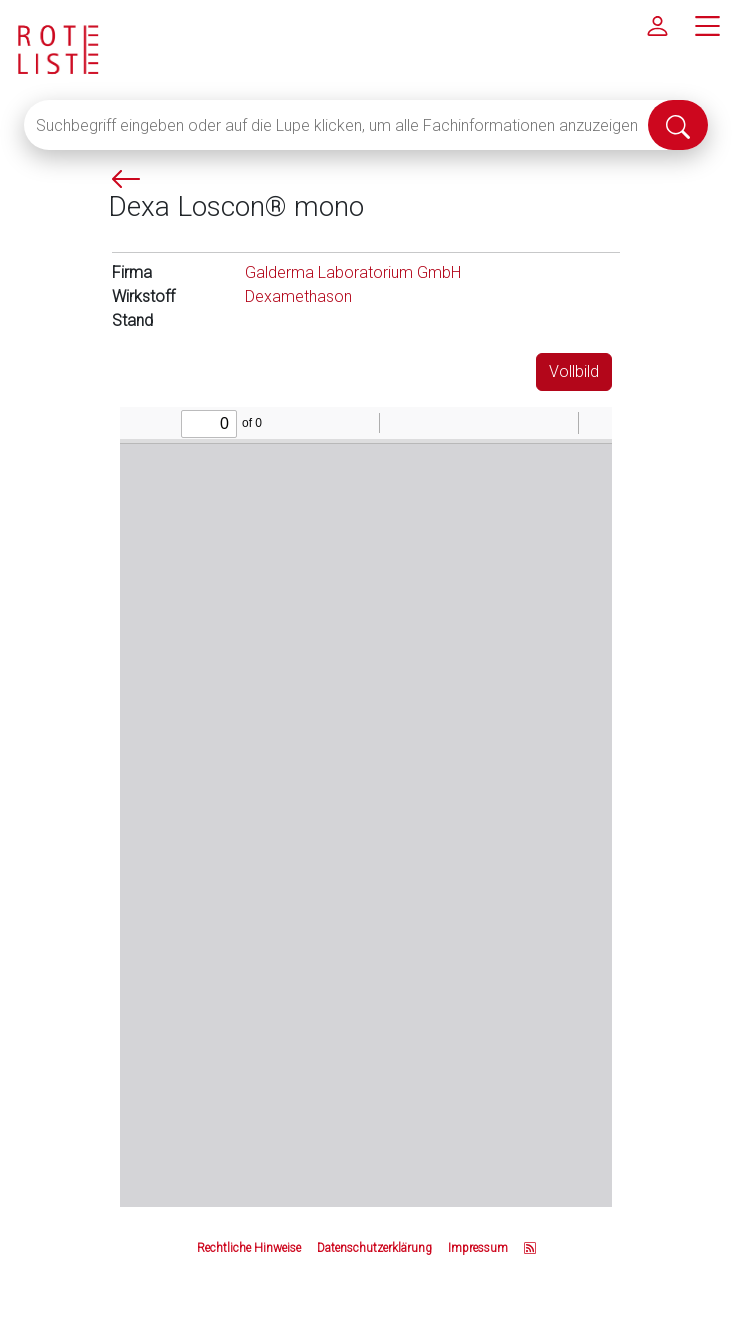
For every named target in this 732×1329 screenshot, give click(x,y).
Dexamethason (298, 296)
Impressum (478, 1248)
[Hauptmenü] (707, 25)
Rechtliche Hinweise (249, 1248)
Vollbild (574, 371)
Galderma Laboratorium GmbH (353, 272)
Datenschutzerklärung (374, 1248)
